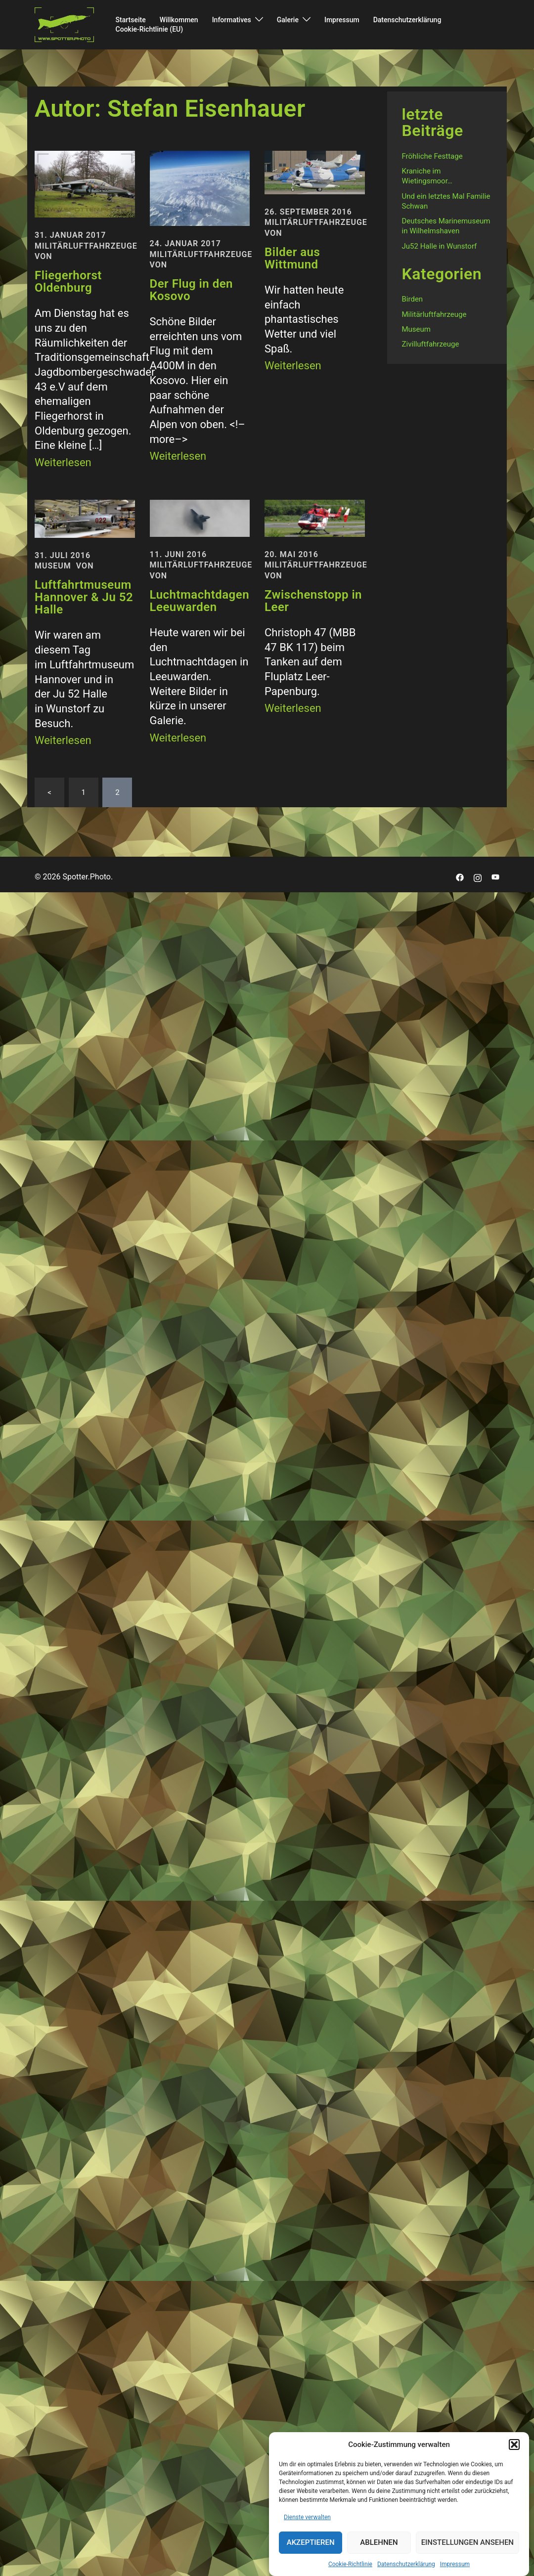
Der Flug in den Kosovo (191, 290)
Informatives (231, 20)
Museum (53, 565)
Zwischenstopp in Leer (313, 601)
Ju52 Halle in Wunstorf (439, 246)
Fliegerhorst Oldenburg (68, 281)
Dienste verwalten (307, 2517)
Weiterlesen (63, 462)
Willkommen (179, 20)
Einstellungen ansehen (467, 2542)
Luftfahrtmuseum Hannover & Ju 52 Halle (84, 597)
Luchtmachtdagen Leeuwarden (200, 601)
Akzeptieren (311, 2542)
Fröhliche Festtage (432, 156)
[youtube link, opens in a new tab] (495, 876)
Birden (412, 299)
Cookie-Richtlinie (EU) (149, 29)
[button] (514, 2445)
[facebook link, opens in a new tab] (460, 876)
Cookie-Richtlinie (350, 2564)
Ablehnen (379, 2542)
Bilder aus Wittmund (292, 258)
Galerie (288, 20)
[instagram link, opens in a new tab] (478, 876)
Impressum (455, 2564)
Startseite (131, 20)
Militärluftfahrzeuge (86, 246)
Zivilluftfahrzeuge (430, 344)
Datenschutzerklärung (406, 2564)
